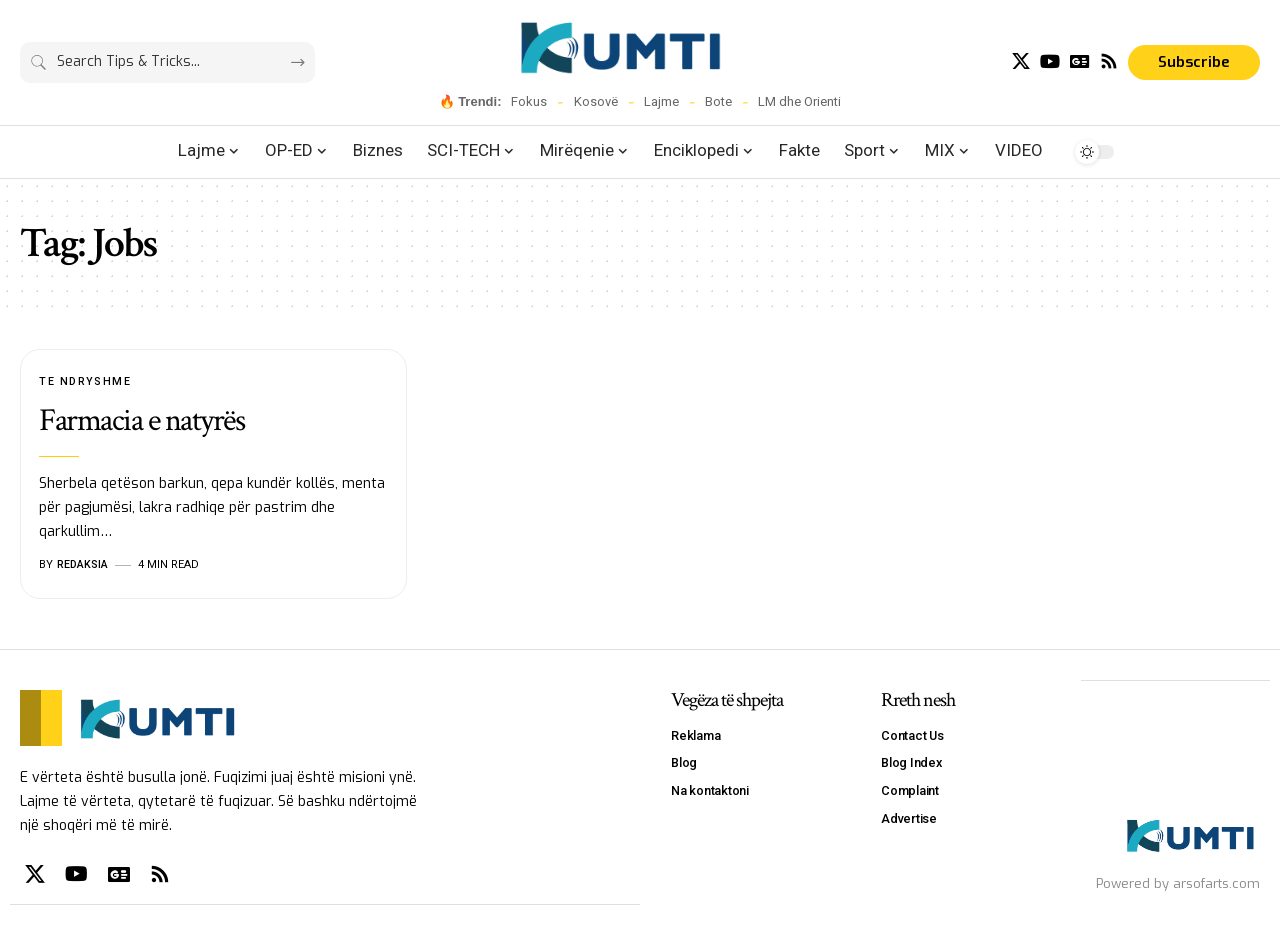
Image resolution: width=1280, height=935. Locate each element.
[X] (1021, 61)
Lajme (661, 101)
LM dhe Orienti (799, 101)
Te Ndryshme (86, 381)
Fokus (529, 101)
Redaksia (83, 564)
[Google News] (1080, 61)
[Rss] (1109, 61)
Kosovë (596, 101)
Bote (718, 101)
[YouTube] (1050, 61)
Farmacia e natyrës (141, 421)
